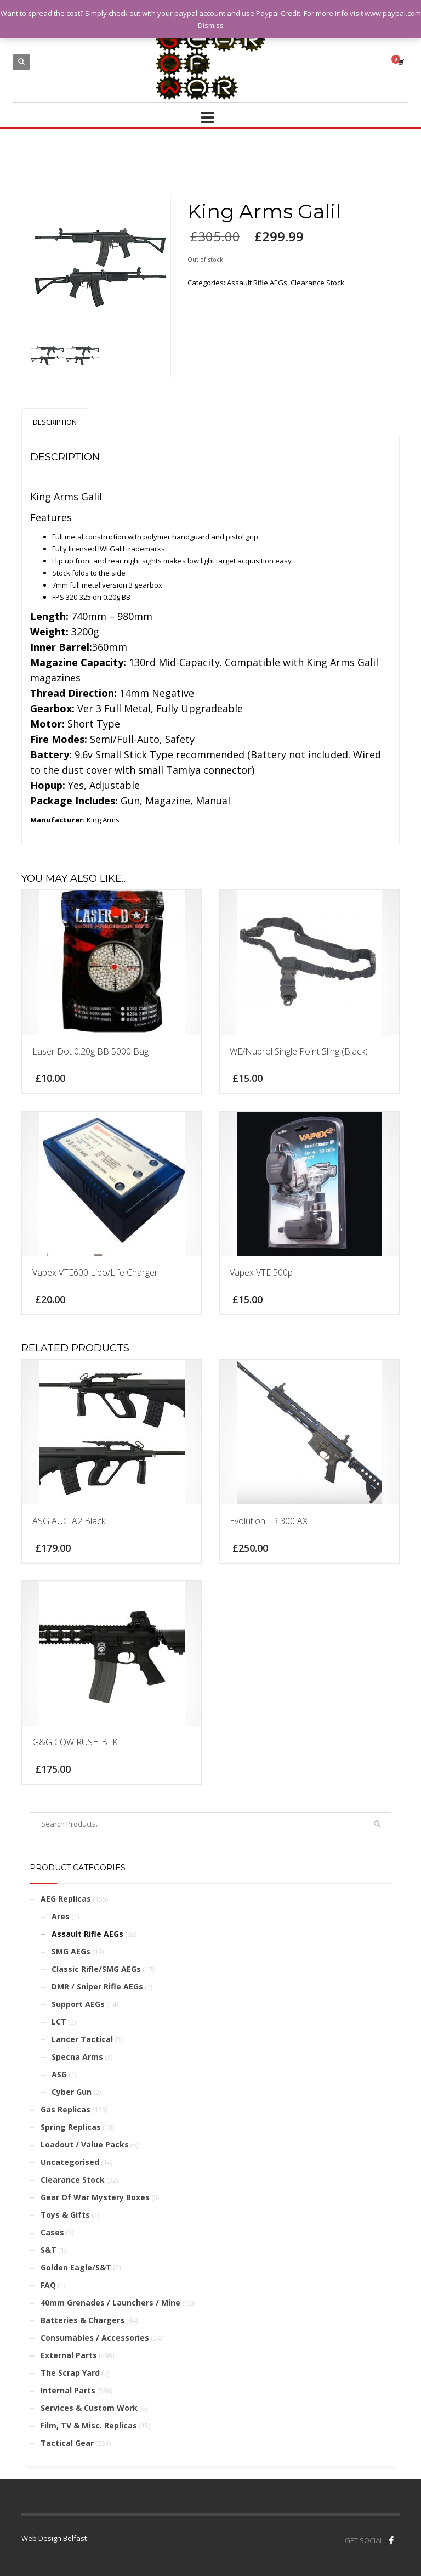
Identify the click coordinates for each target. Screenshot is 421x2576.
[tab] (54, 421)
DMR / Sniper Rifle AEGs (97, 1986)
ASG (59, 2074)
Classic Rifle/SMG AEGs (96, 1969)
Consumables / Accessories (95, 2337)
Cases (52, 2232)
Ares (61, 1916)
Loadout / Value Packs (85, 2144)
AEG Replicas (66, 1898)
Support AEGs (78, 2004)
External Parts (69, 2355)
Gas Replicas (65, 2109)
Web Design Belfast (54, 2538)
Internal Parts (68, 2390)
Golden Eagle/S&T (76, 2267)
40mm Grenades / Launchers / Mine (110, 2302)
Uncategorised (70, 2162)
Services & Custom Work (89, 2408)
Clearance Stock (317, 283)
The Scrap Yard (70, 2373)
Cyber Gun (72, 2092)
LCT (59, 2021)
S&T (48, 2250)
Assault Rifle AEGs (257, 283)
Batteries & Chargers (82, 2320)
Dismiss (211, 25)
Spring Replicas (71, 2127)
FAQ (48, 2285)
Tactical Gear (67, 2443)
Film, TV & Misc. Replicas (89, 2425)
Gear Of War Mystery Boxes (95, 2197)
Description (55, 422)
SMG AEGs (71, 1951)
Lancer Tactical (82, 2039)
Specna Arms (77, 2056)
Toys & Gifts (65, 2214)
